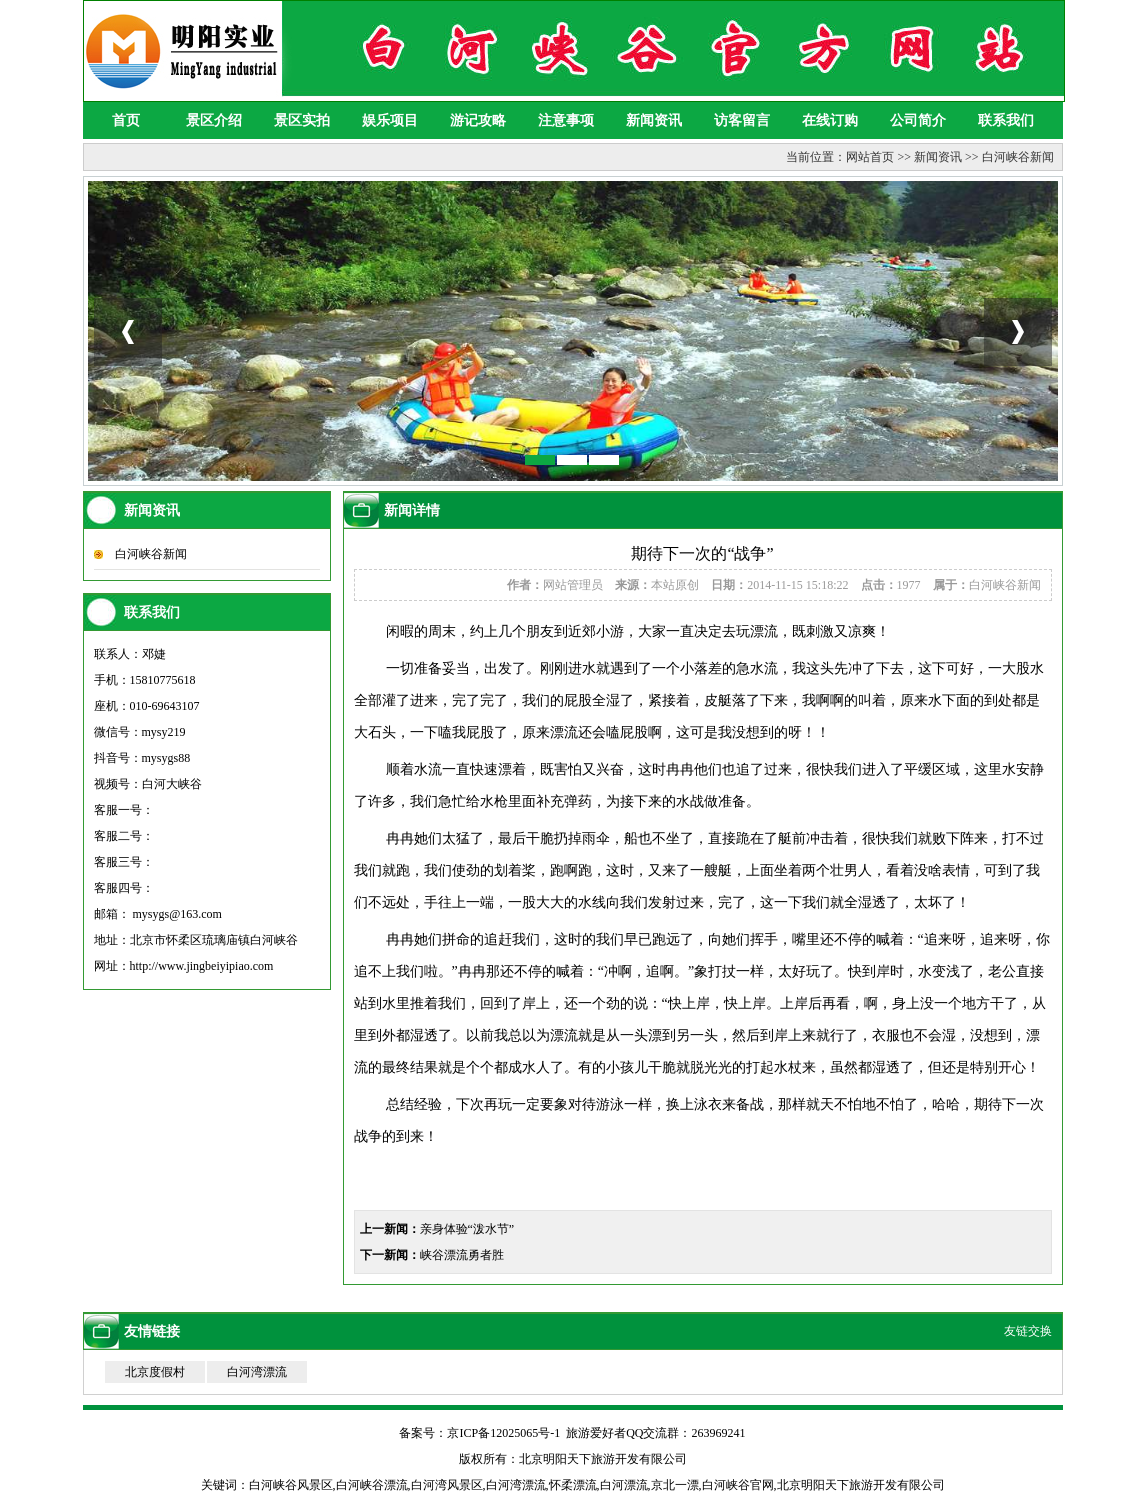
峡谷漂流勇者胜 (462, 1255)
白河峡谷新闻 (1018, 157)
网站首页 (870, 157)
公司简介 (918, 120)
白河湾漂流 (257, 1372)
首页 (126, 120)
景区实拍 (302, 120)
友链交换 (1028, 1331)
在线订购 (830, 120)
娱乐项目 (390, 120)
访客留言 (742, 120)
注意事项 (566, 120)
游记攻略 (478, 120)
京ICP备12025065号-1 (503, 1433)
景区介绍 (214, 120)
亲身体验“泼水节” (467, 1229)
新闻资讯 (654, 120)
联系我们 (1006, 120)
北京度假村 (155, 1372)
